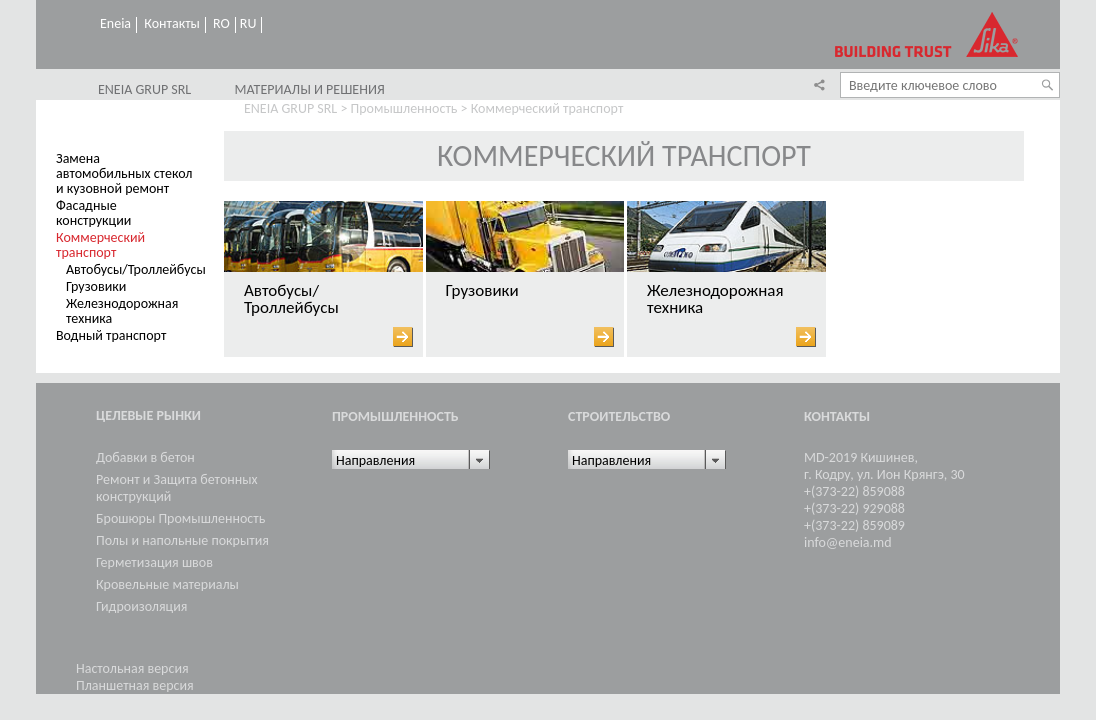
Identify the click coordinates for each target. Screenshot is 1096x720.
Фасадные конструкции (93, 213)
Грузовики (96, 286)
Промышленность (404, 108)
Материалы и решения (309, 90)
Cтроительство (619, 416)
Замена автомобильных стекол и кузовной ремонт (124, 173)
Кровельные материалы (167, 584)
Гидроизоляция (141, 606)
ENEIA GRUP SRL (144, 90)
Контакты (172, 24)
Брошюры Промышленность (180, 518)
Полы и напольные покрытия (182, 540)
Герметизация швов (154, 562)
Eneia (115, 24)
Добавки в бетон (145, 457)
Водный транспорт (111, 335)
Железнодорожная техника (122, 311)
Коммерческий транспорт (100, 245)
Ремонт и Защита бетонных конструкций (177, 488)
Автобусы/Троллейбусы (136, 269)
